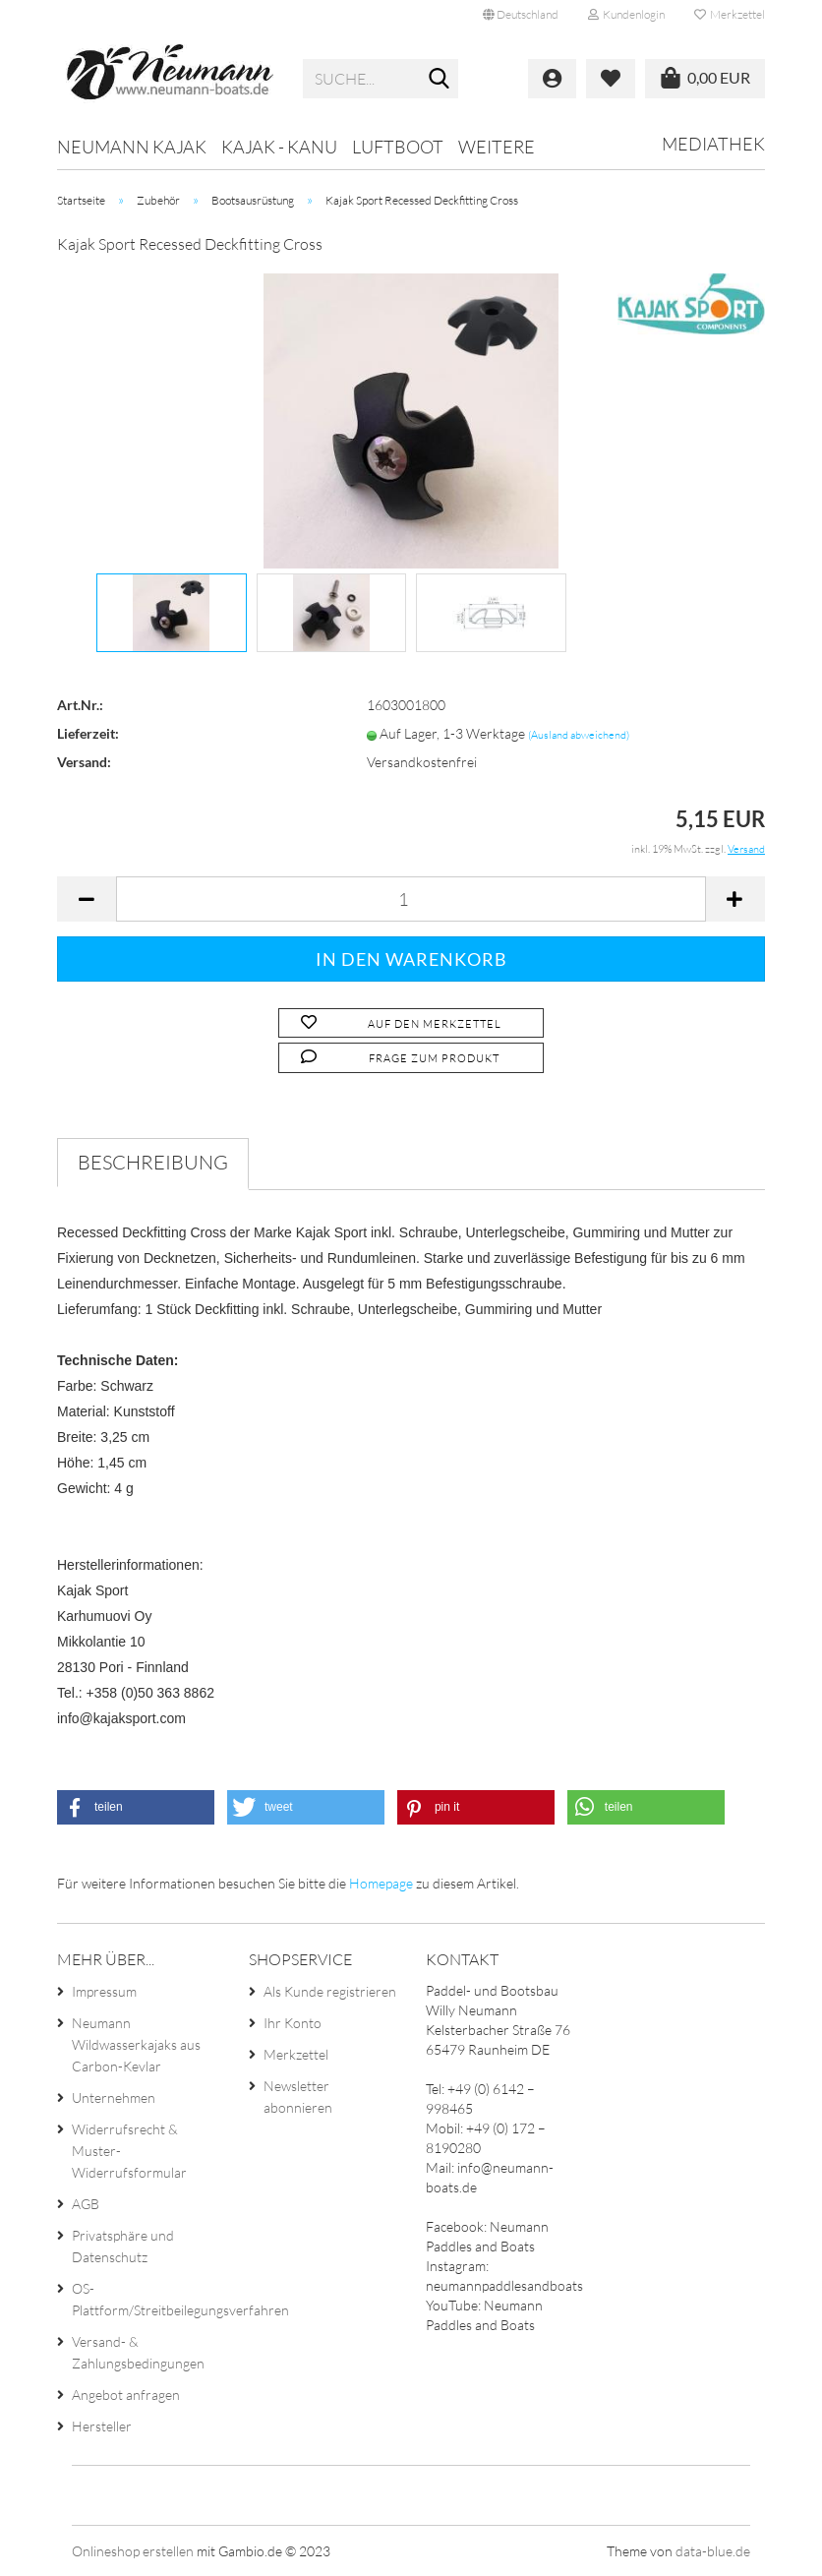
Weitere (496, 146)
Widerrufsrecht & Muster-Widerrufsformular (129, 2151)
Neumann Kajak (131, 146)
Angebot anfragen (126, 2394)
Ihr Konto (293, 2022)
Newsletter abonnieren (298, 2096)
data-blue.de (712, 2551)
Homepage (381, 1883)
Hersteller (102, 2426)
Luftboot (397, 146)
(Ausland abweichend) (578, 735)
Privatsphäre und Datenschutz (123, 2246)
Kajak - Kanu (279, 146)
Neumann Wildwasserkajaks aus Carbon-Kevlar (136, 2044)
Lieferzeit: (88, 733)
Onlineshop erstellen (133, 2551)
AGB (85, 2203)
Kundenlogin (626, 14)
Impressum (104, 1991)
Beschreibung (153, 1162)
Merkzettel (729, 14)
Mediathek (713, 143)
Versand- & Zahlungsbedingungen (138, 2352)
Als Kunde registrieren (330, 1991)
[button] (135, 1807)
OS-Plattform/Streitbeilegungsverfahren (145, 2299)
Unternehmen (113, 2097)
